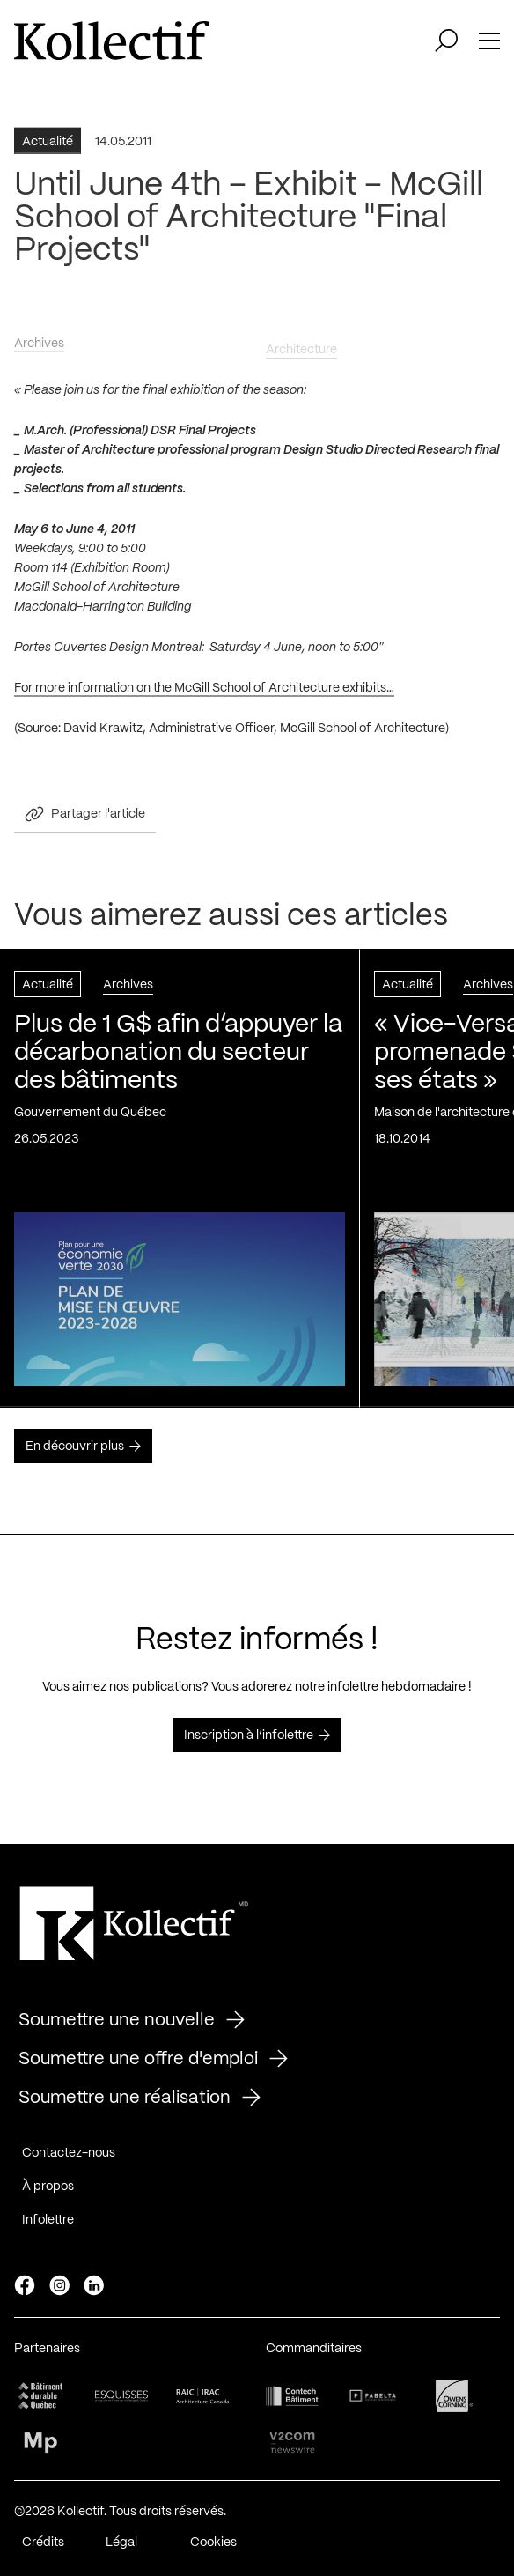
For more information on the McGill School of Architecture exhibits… (204, 692)
